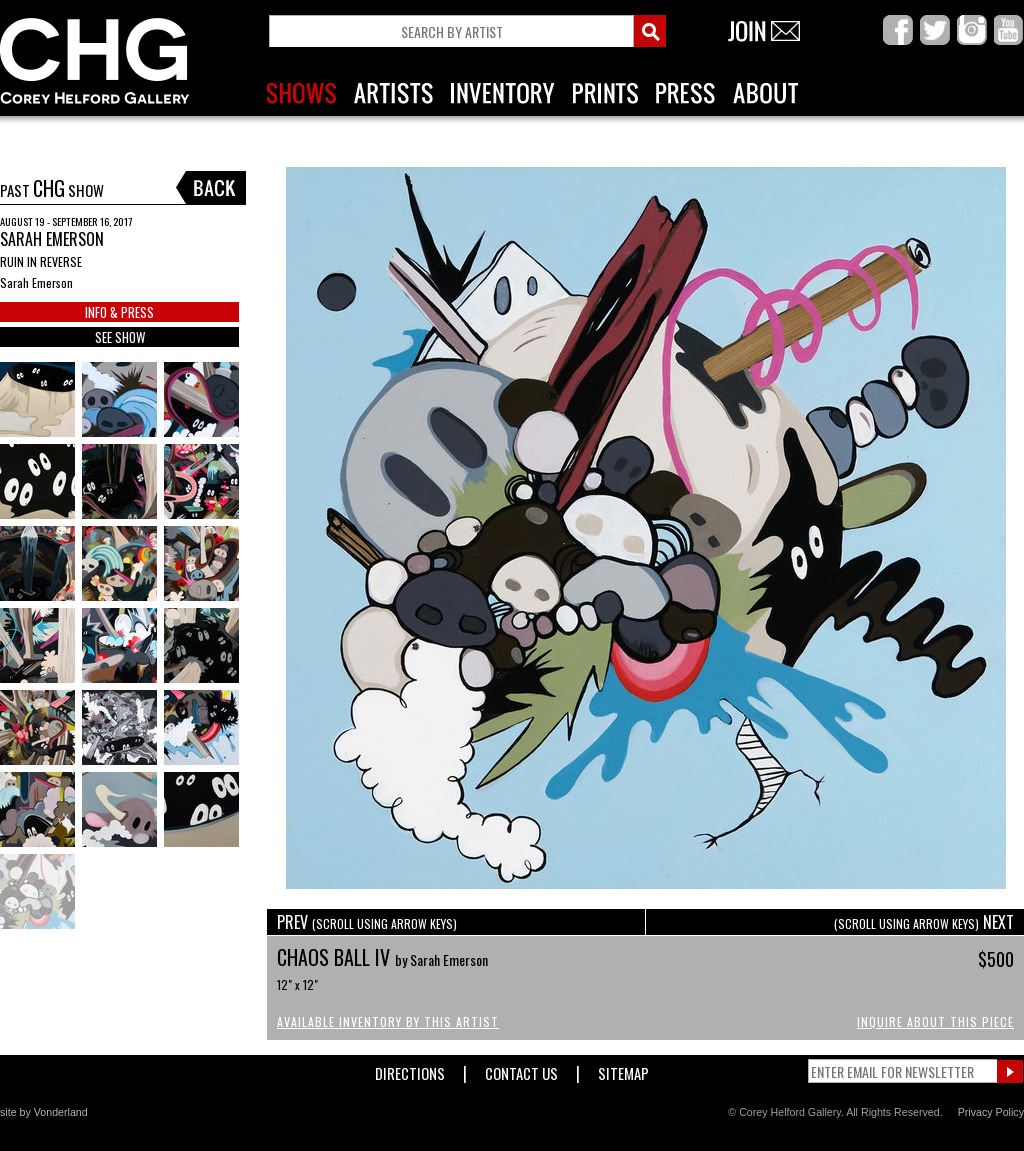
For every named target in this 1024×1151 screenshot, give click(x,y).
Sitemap (623, 1069)
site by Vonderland (44, 1112)
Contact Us (521, 1069)
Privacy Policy (991, 1112)
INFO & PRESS (119, 312)
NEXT (924, 922)
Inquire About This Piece (935, 1021)
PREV (367, 922)
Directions (410, 1069)
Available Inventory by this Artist (388, 1021)
